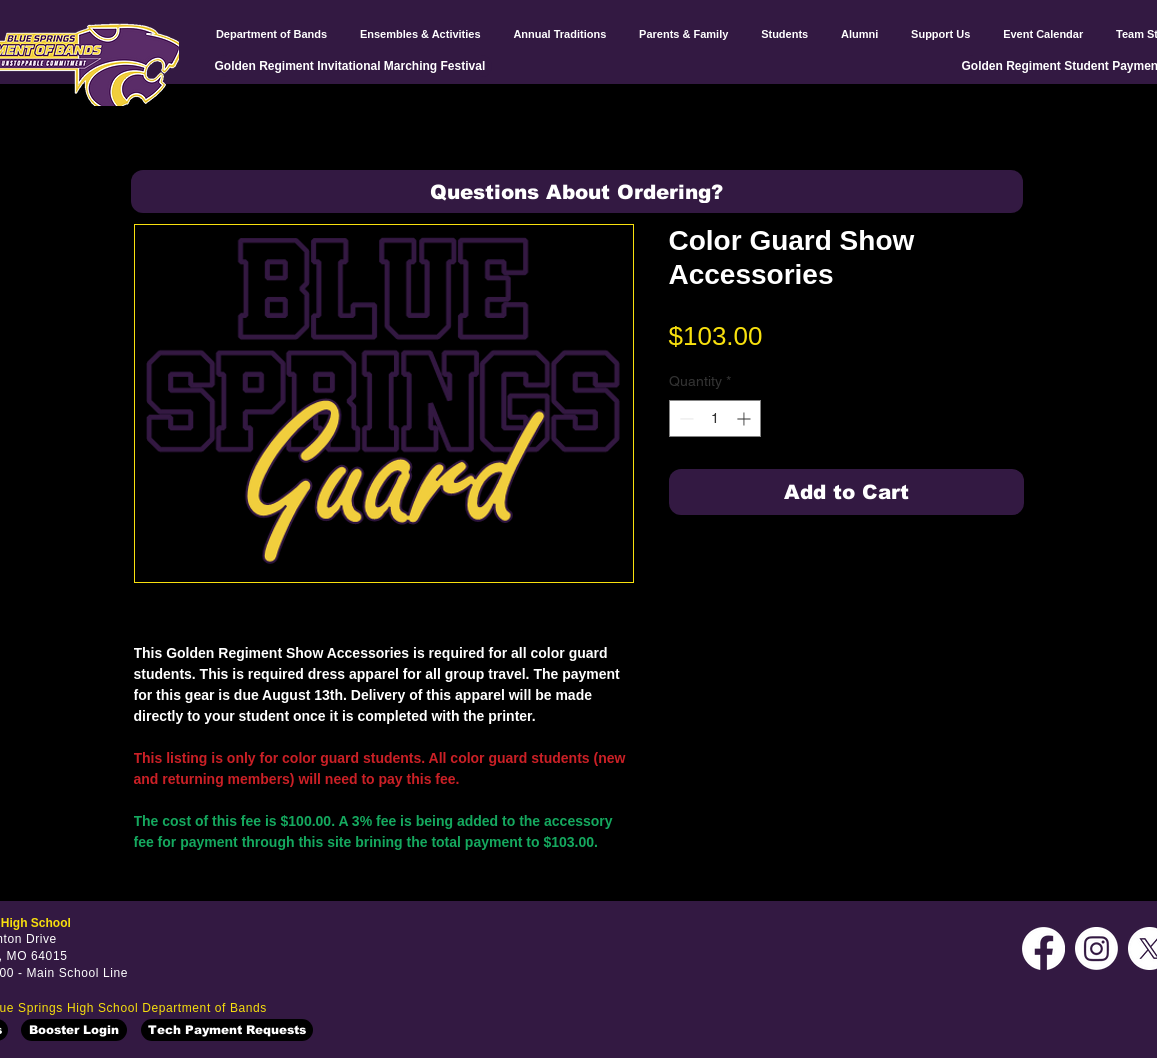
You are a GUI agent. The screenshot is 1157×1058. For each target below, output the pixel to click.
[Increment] (745, 418)
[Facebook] (1043, 948)
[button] (577, 191)
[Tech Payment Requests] (227, 1030)
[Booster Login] (74, 1030)
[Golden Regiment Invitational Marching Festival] (353, 66)
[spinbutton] (715, 418)
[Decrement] (684, 418)
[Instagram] (1096, 948)
